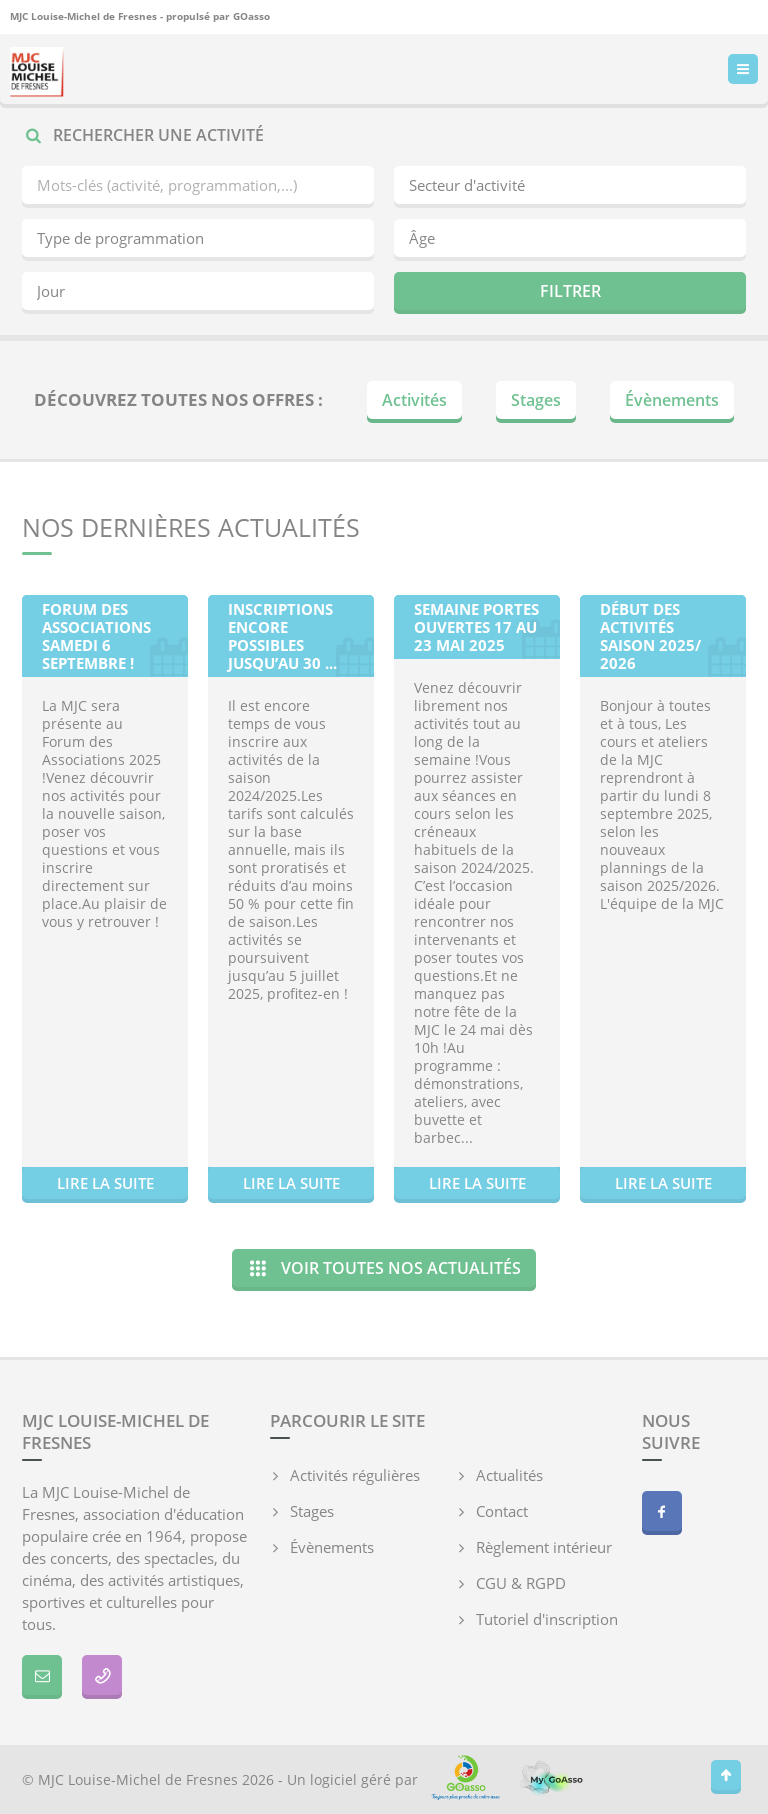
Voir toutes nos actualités (384, 1268)
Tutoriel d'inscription (547, 1619)
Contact (502, 1511)
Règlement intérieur (544, 1547)
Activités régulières (355, 1475)
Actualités (509, 1475)
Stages (536, 400)
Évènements (672, 400)
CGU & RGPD (521, 1583)
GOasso (251, 16)
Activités (414, 400)
